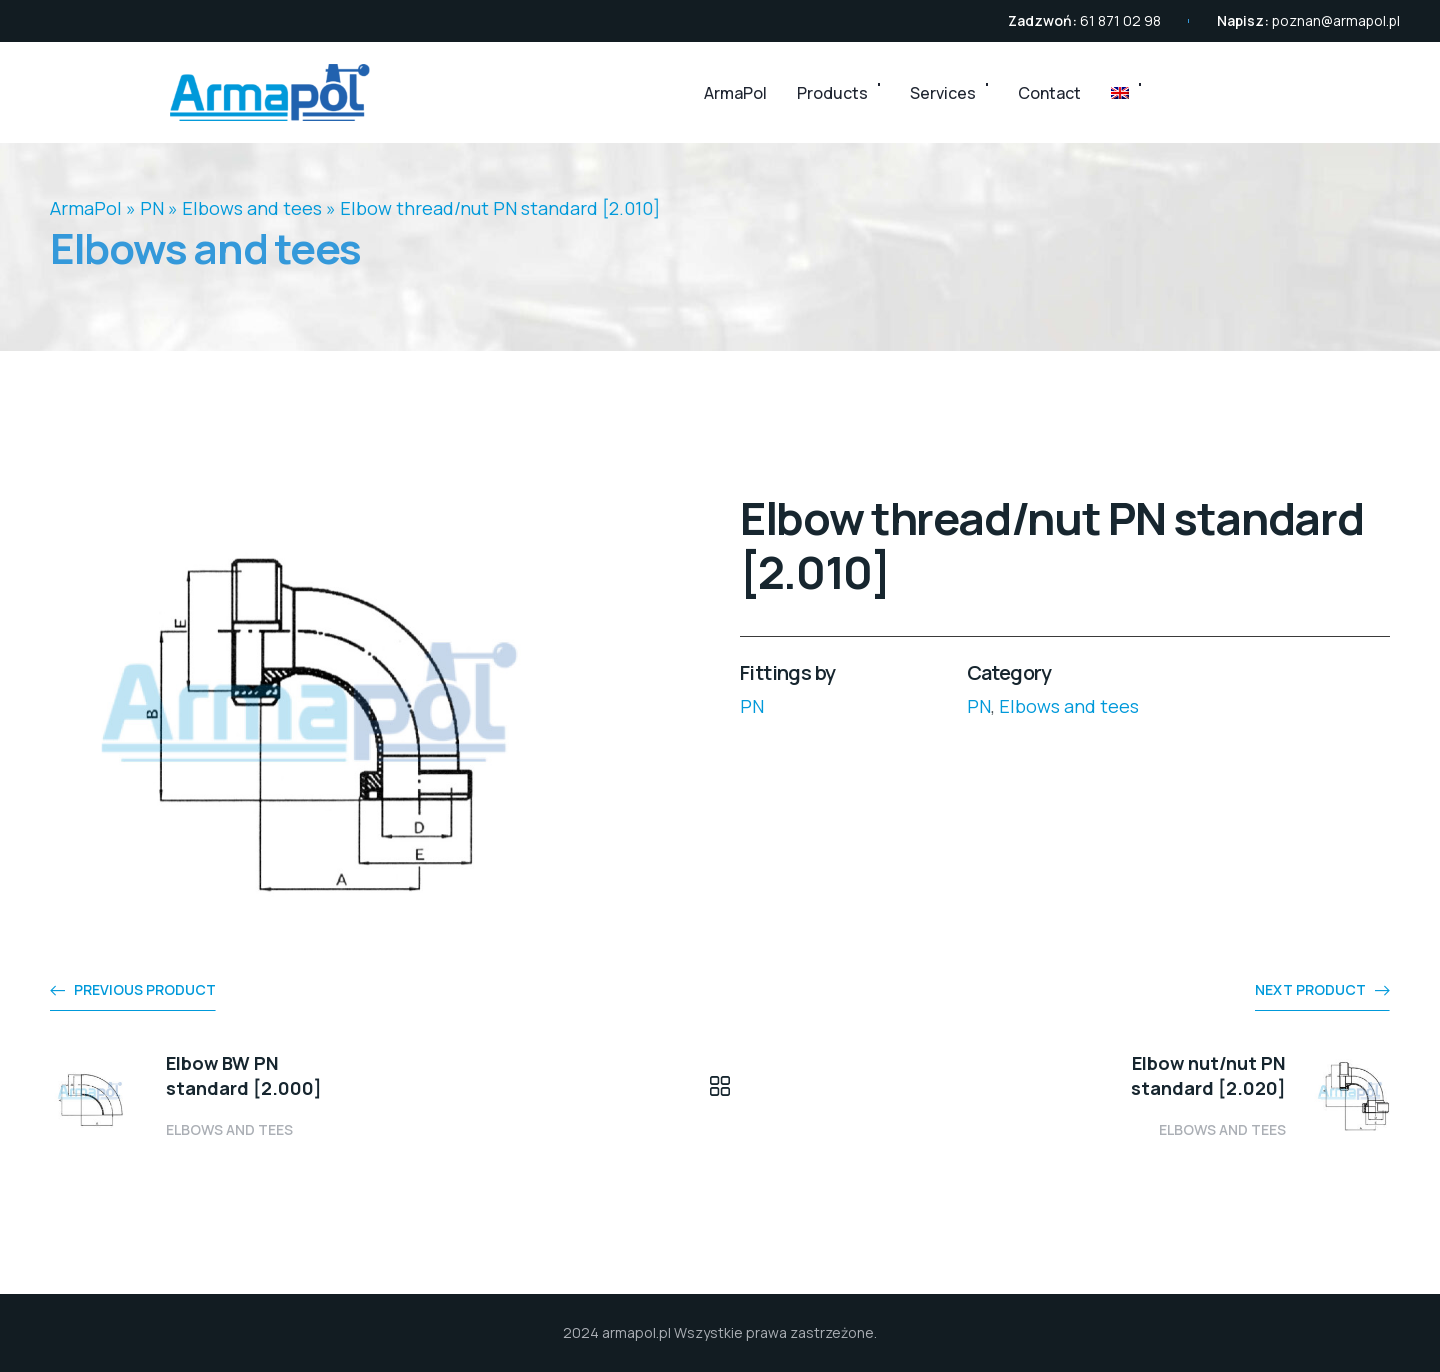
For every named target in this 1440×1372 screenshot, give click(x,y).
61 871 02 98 (1120, 20)
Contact (1049, 93)
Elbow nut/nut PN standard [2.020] (1208, 1075)
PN (152, 208)
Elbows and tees (252, 208)
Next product (1310, 989)
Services (943, 93)
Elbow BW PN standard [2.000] (244, 1075)
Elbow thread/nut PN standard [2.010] (500, 208)
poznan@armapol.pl (1336, 20)
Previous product (145, 989)
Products (832, 93)
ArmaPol (735, 93)
